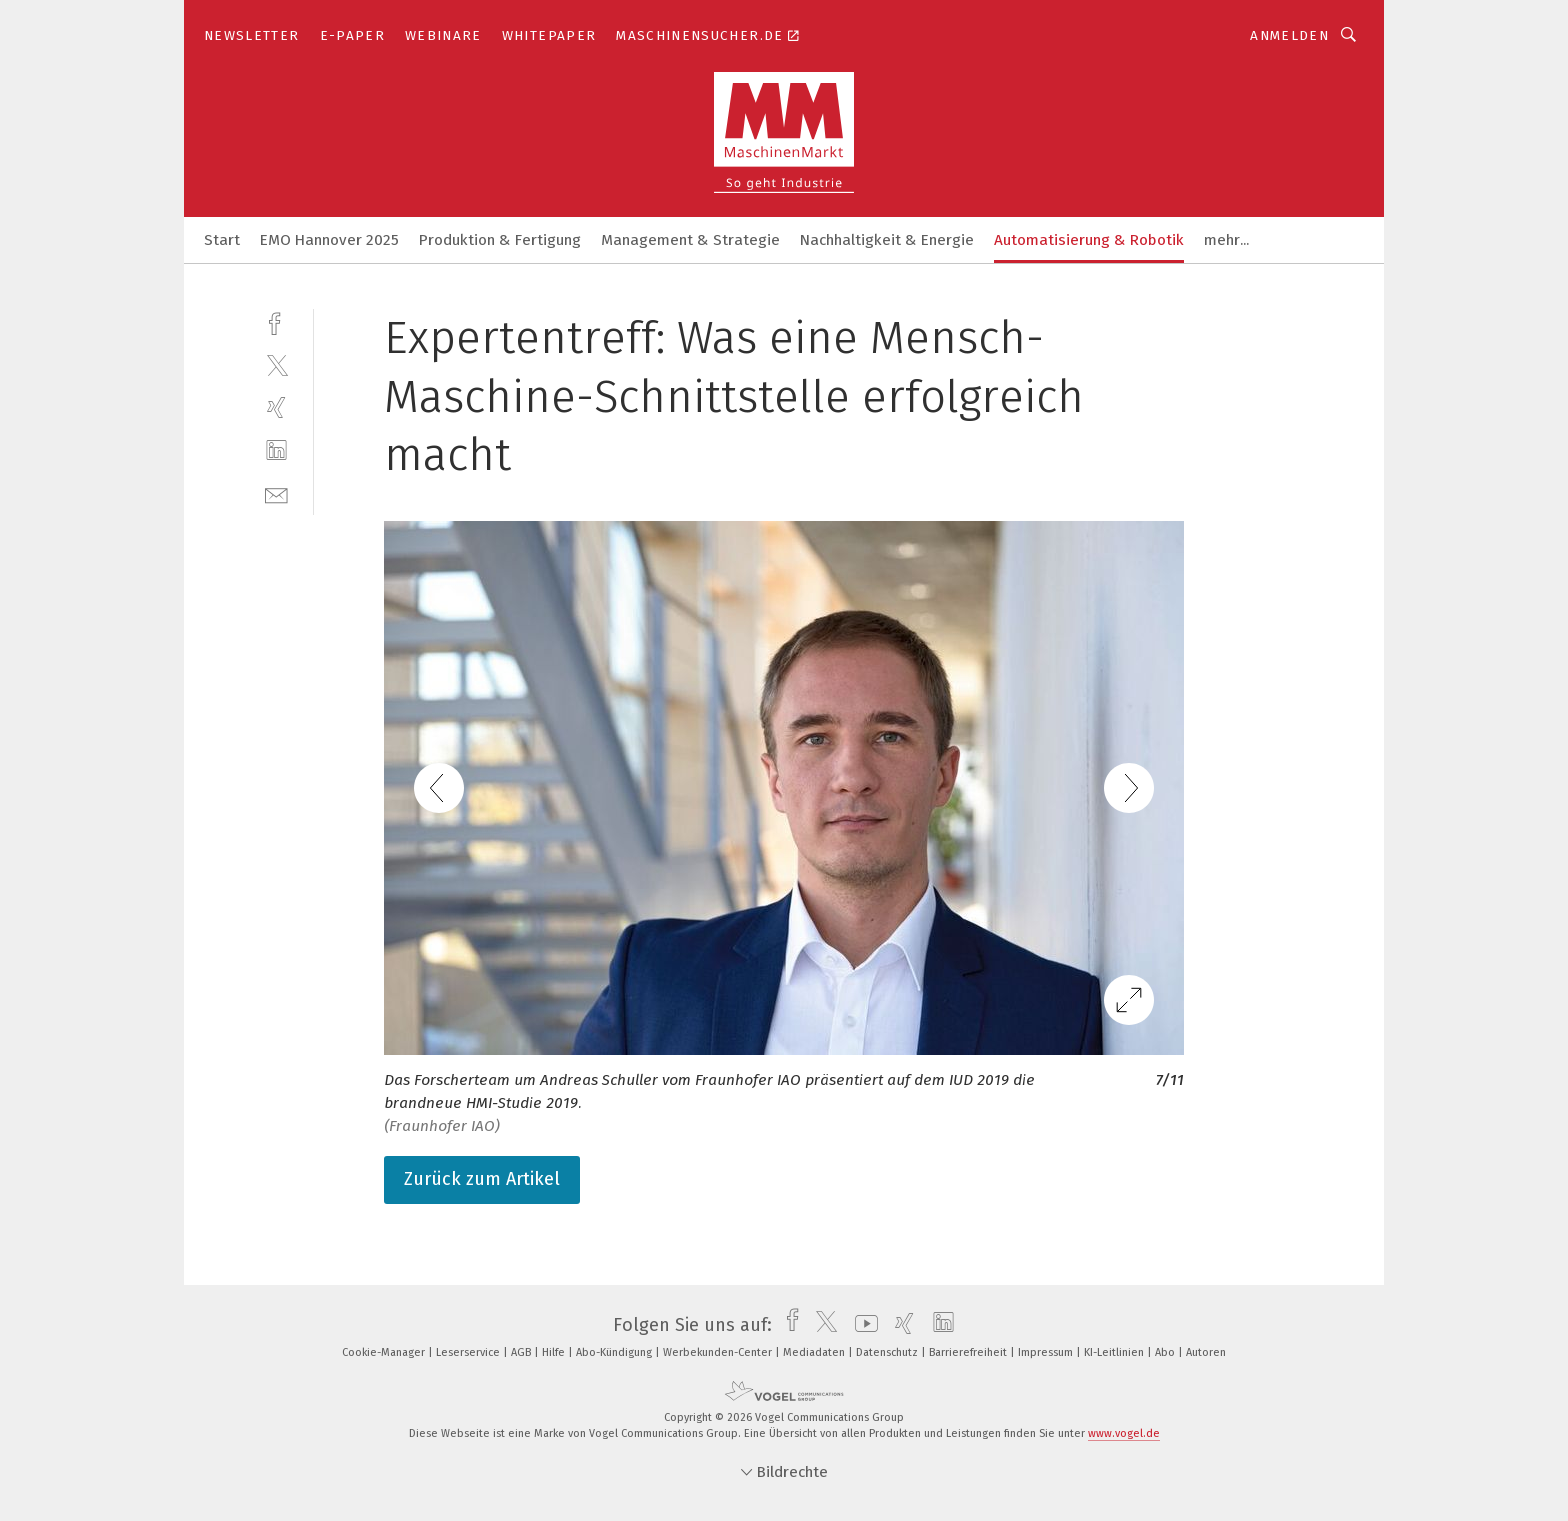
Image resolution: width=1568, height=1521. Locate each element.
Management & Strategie (690, 240)
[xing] (276, 407)
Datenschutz (888, 1352)
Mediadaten (815, 1352)
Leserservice (469, 1352)
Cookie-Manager (385, 1352)
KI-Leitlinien (1115, 1352)
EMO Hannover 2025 (329, 240)
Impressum (1047, 1352)
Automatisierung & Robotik (1089, 240)
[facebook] (276, 321)
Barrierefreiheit (969, 1352)
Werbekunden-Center (719, 1352)
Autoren (1206, 1352)
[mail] (276, 493)
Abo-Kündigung (615, 1352)
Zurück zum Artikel (482, 1179)
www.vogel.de (1124, 1433)
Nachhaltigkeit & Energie (887, 240)
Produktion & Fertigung (500, 240)
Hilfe (555, 1352)
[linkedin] (276, 450)
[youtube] (861, 1325)
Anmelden (1289, 35)
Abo (1166, 1352)
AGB (522, 1352)
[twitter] (276, 364)
